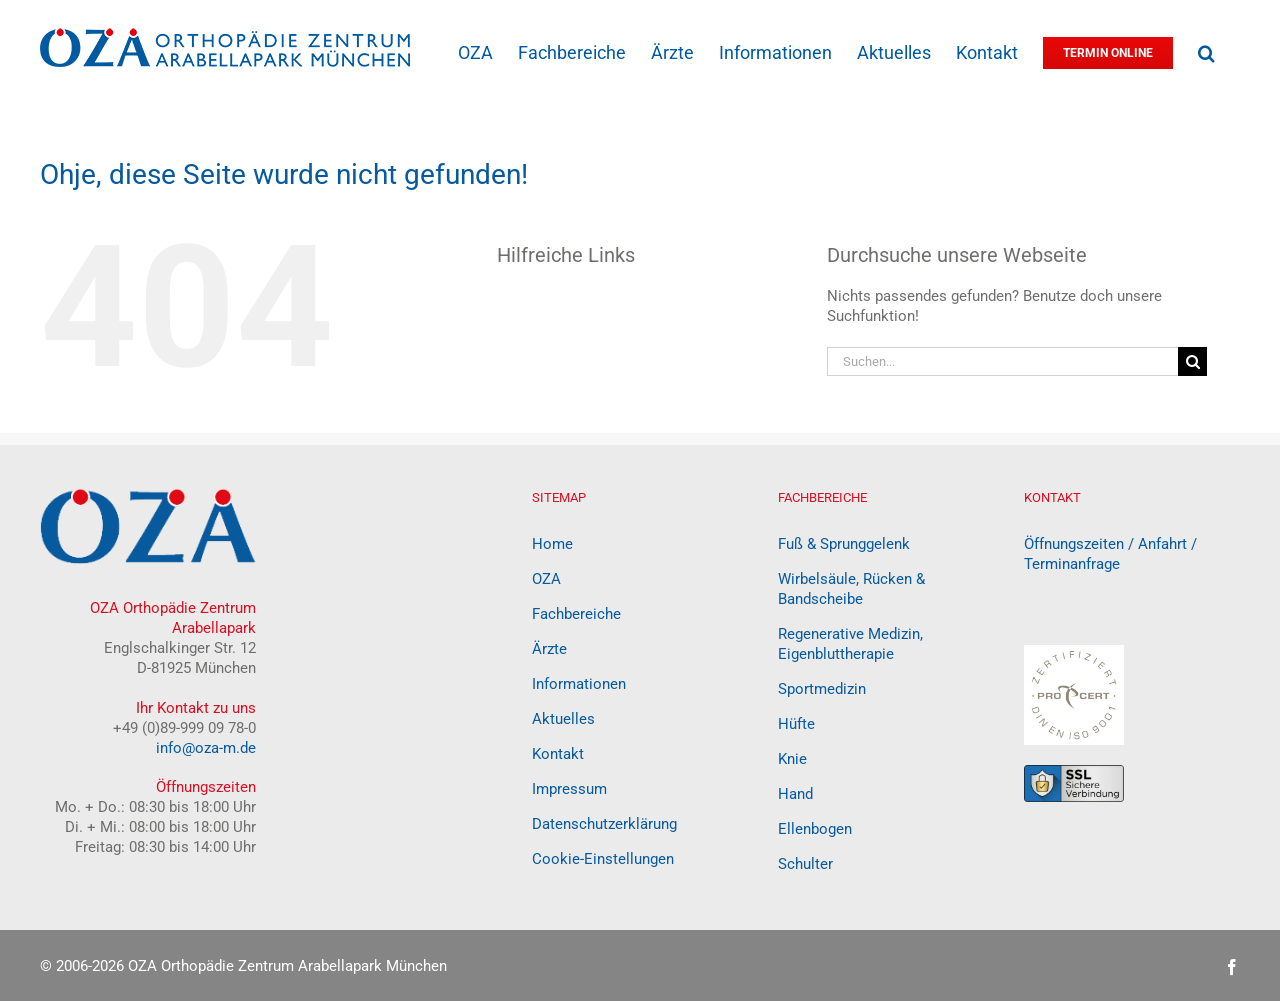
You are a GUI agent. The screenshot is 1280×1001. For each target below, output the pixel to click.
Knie (792, 759)
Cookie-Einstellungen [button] (603, 859)
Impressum (569, 789)
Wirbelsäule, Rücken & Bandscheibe (851, 589)
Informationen (579, 684)
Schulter (805, 864)
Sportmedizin (822, 689)
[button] (1206, 51)
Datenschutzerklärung (604, 824)
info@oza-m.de (206, 748)
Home (552, 544)
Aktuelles (563, 719)
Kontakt (558, 754)
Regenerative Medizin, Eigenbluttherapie (850, 644)
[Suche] (1192, 361)
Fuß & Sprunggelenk (844, 544)
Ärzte (549, 649)
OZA (546, 579)
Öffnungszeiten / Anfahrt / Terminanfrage (1110, 554)
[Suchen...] (1002, 361)
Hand (795, 794)
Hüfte (796, 724)
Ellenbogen (815, 829)
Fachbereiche (576, 614)
